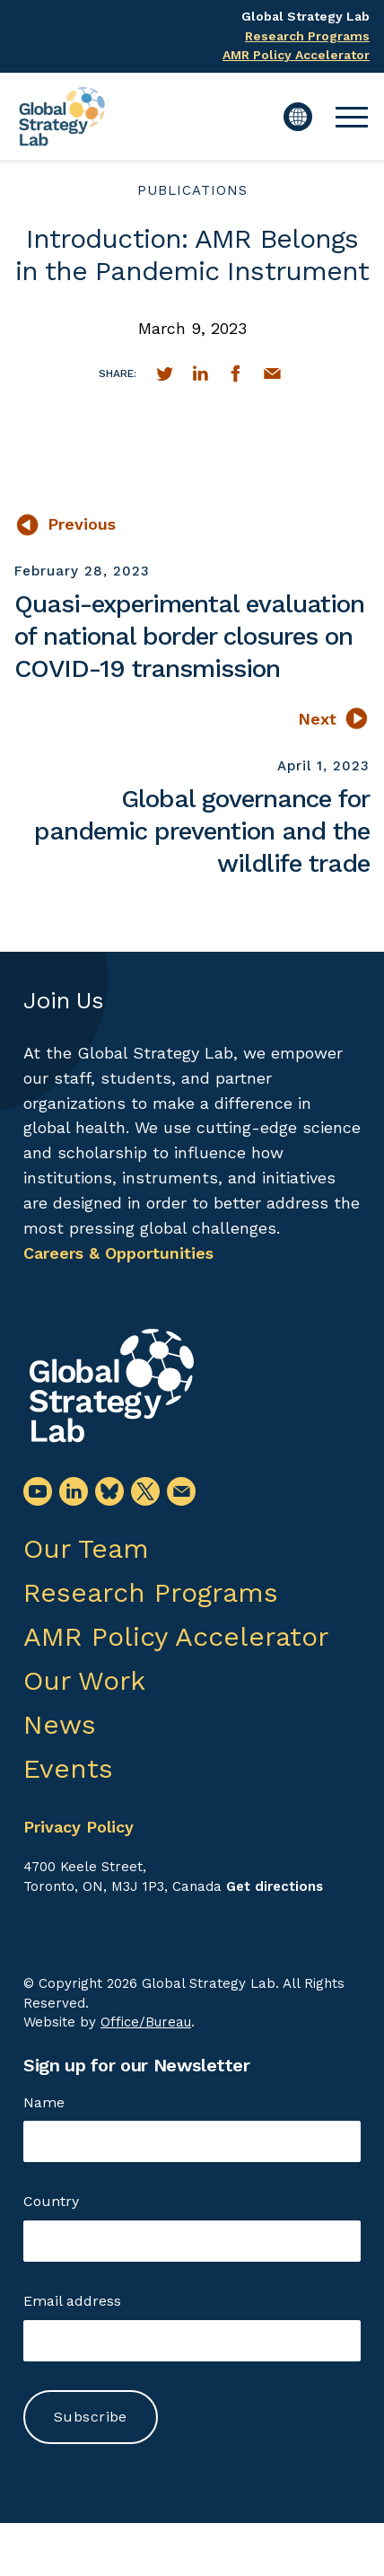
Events (68, 1768)
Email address (72, 2300)
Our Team (86, 1548)
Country (51, 2201)
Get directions (274, 1886)
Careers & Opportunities (118, 1253)
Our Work (84, 1680)
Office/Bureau (145, 2022)
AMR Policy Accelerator (296, 55)
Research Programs (307, 36)
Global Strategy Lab (305, 16)
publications (192, 190)
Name (44, 2102)
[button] (352, 117)
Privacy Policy (78, 1826)
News (59, 1724)
